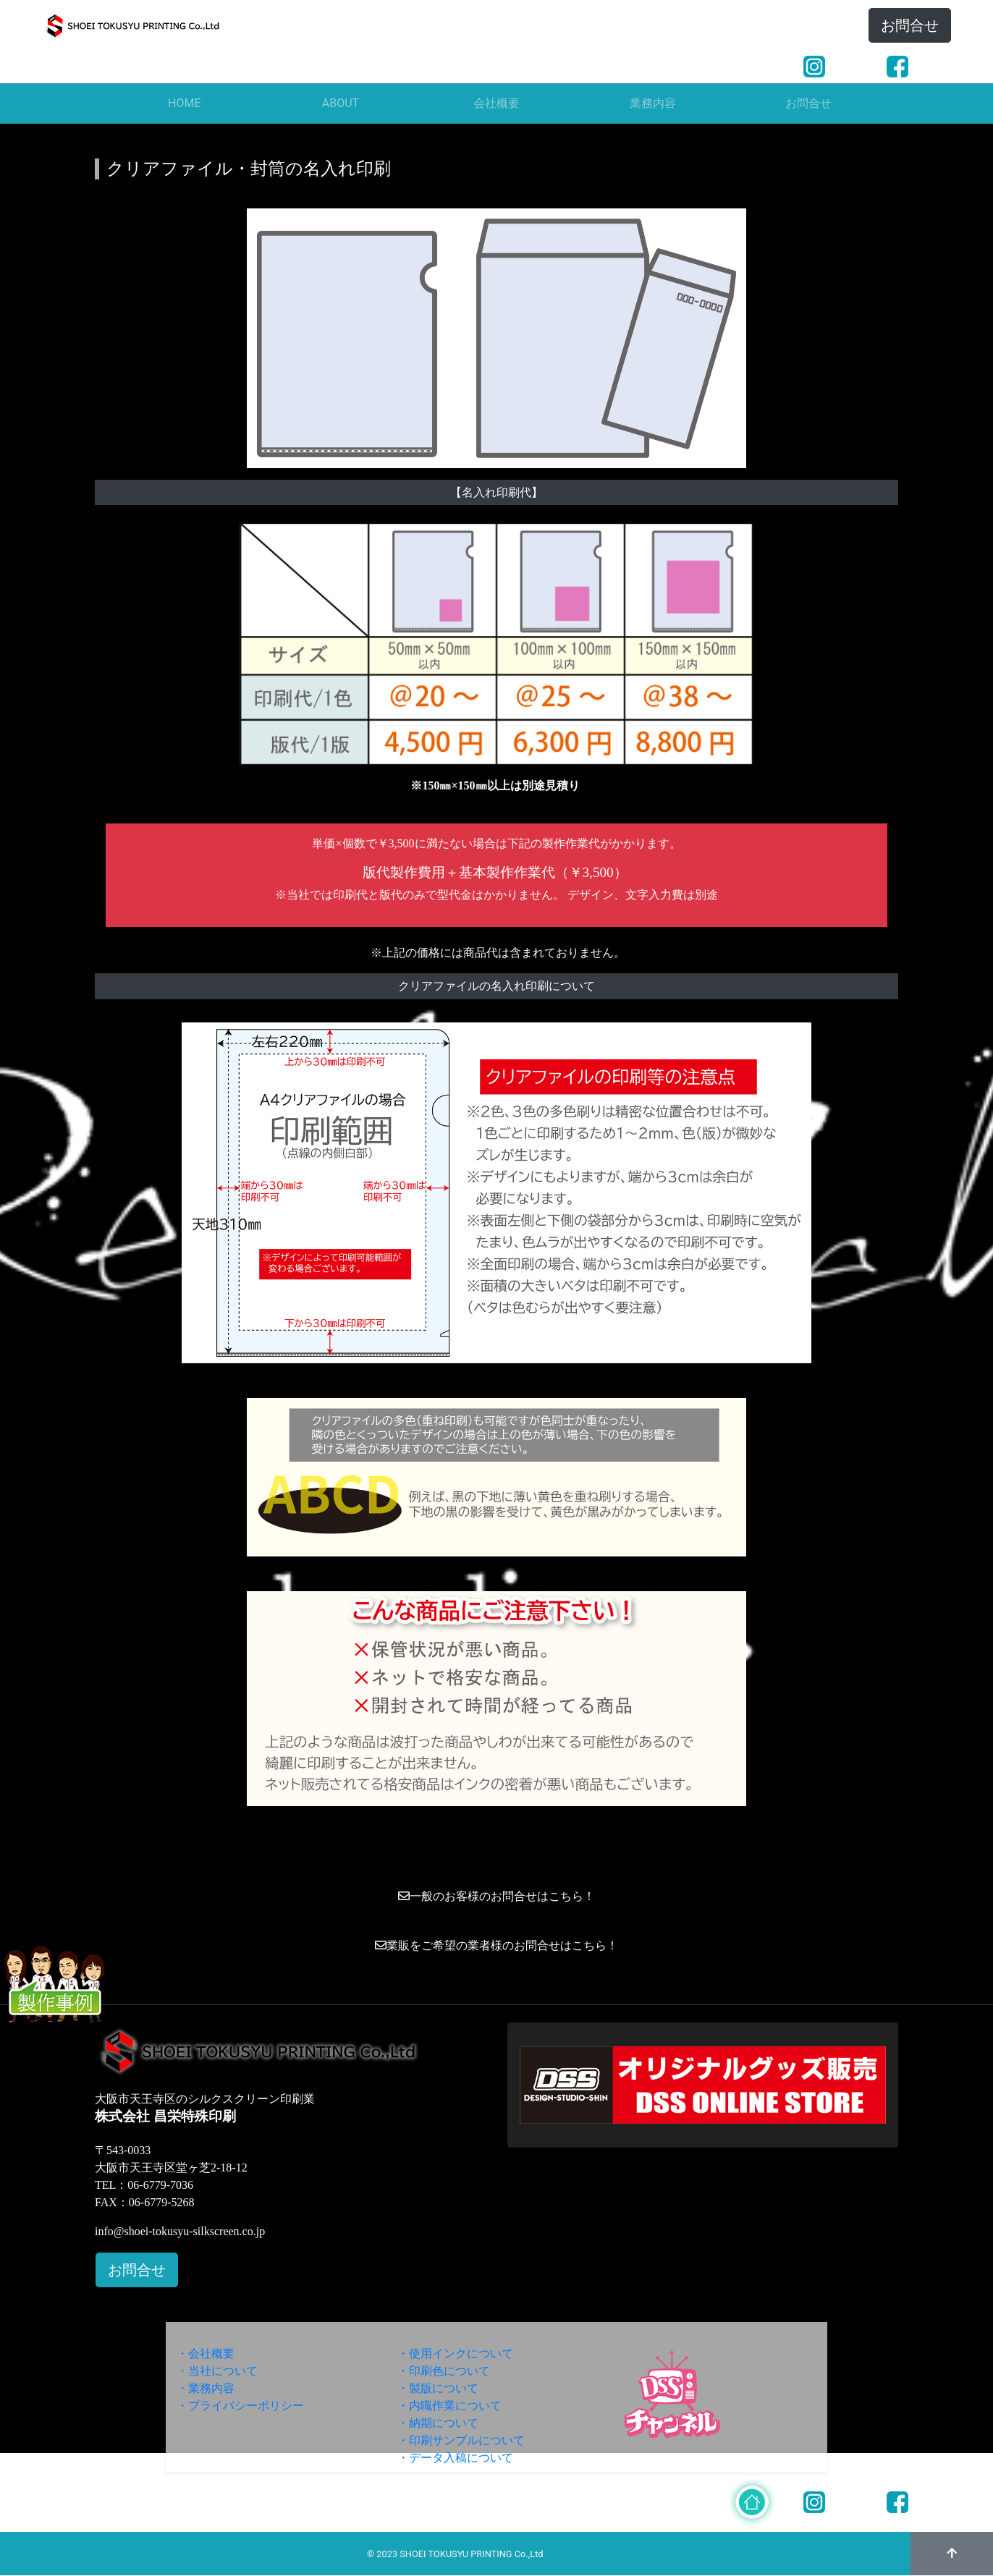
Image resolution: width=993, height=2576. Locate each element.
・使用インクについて (455, 2353)
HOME (184, 103)
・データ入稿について (455, 2458)
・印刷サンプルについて (461, 2440)
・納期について (437, 2423)
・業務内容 (205, 2388)
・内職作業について (449, 2405)
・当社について (217, 2371)
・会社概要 (205, 2353)
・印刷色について (443, 2371)
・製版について (437, 2388)
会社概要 (496, 103)
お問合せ (910, 25)
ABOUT (340, 103)
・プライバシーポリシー (240, 2405)
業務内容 (653, 103)
